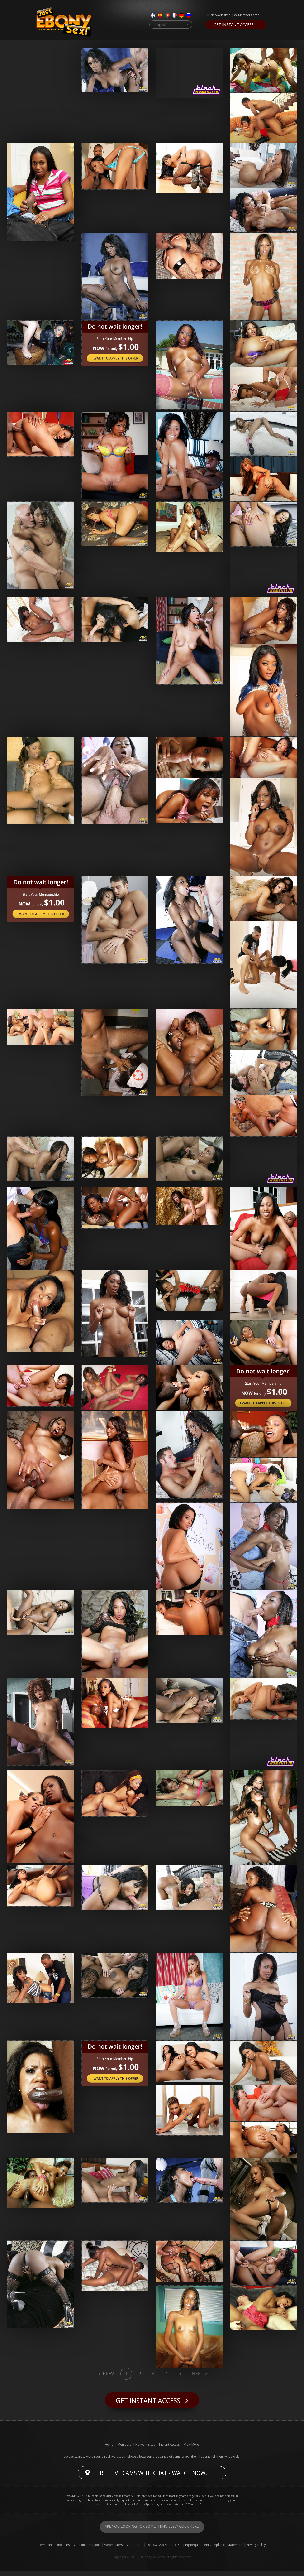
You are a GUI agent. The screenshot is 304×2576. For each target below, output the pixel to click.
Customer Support (87, 2549)
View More (191, 2449)
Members (124, 2449)
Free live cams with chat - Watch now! (152, 2478)
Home (109, 2449)
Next (198, 2373)
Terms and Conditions (54, 2549)
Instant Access (169, 2449)
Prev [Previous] (108, 2373)
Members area (249, 15)
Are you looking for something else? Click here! (152, 2531)
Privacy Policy (256, 2549)
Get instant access (234, 24)
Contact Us (134, 2549)
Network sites (220, 15)
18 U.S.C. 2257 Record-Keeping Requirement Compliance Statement (194, 2549)
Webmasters (113, 2549)
